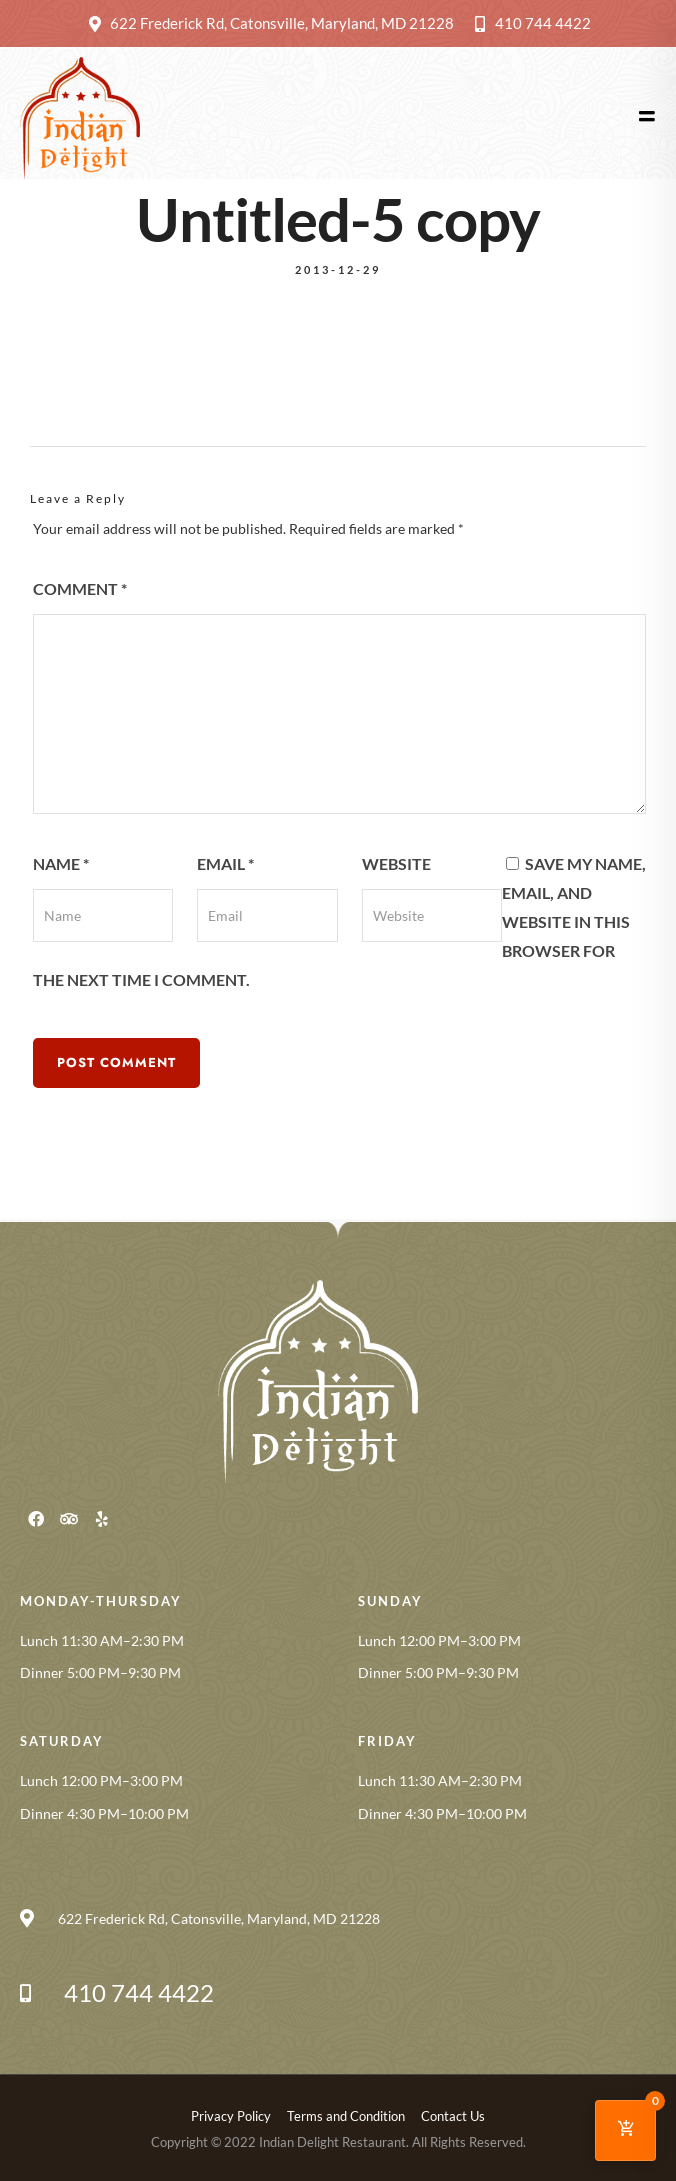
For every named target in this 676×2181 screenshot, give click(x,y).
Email (225, 863)
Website (396, 863)
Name (61, 863)
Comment (80, 588)
